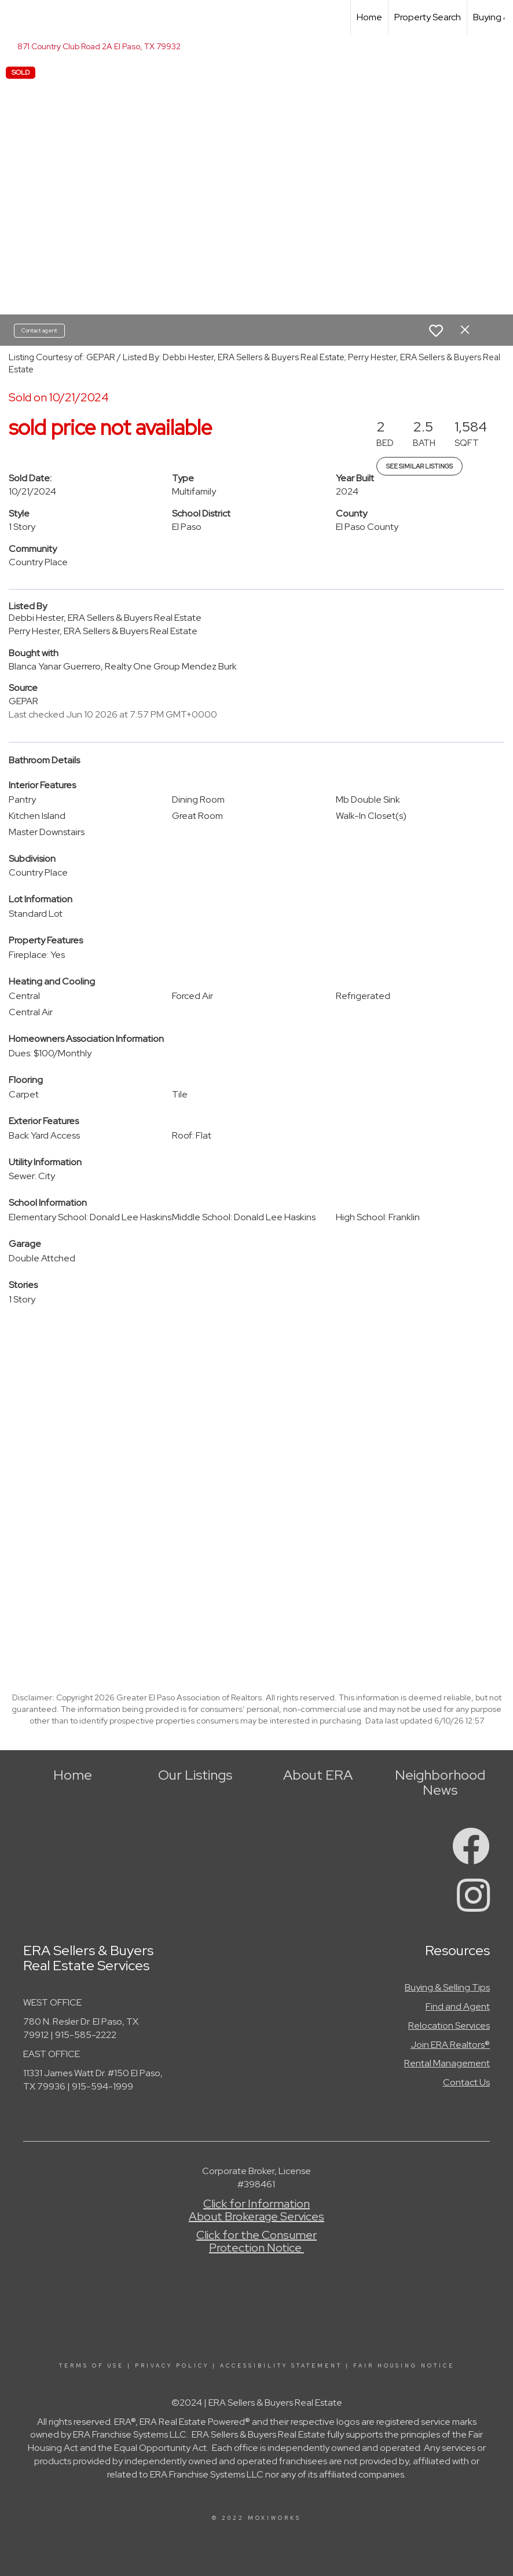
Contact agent (39, 330)
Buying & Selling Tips (447, 1987)
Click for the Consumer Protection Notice (256, 2241)
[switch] (436, 331)
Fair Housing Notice (404, 2365)
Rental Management (447, 2063)
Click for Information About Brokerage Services (256, 2210)
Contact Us (466, 2082)
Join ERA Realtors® (450, 2045)
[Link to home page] (15, 17)
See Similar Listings (419, 466)
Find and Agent (458, 2006)
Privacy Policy (172, 2365)
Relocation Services (449, 2025)
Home (369, 17)
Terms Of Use (91, 2365)
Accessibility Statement (281, 2365)
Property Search (427, 17)
